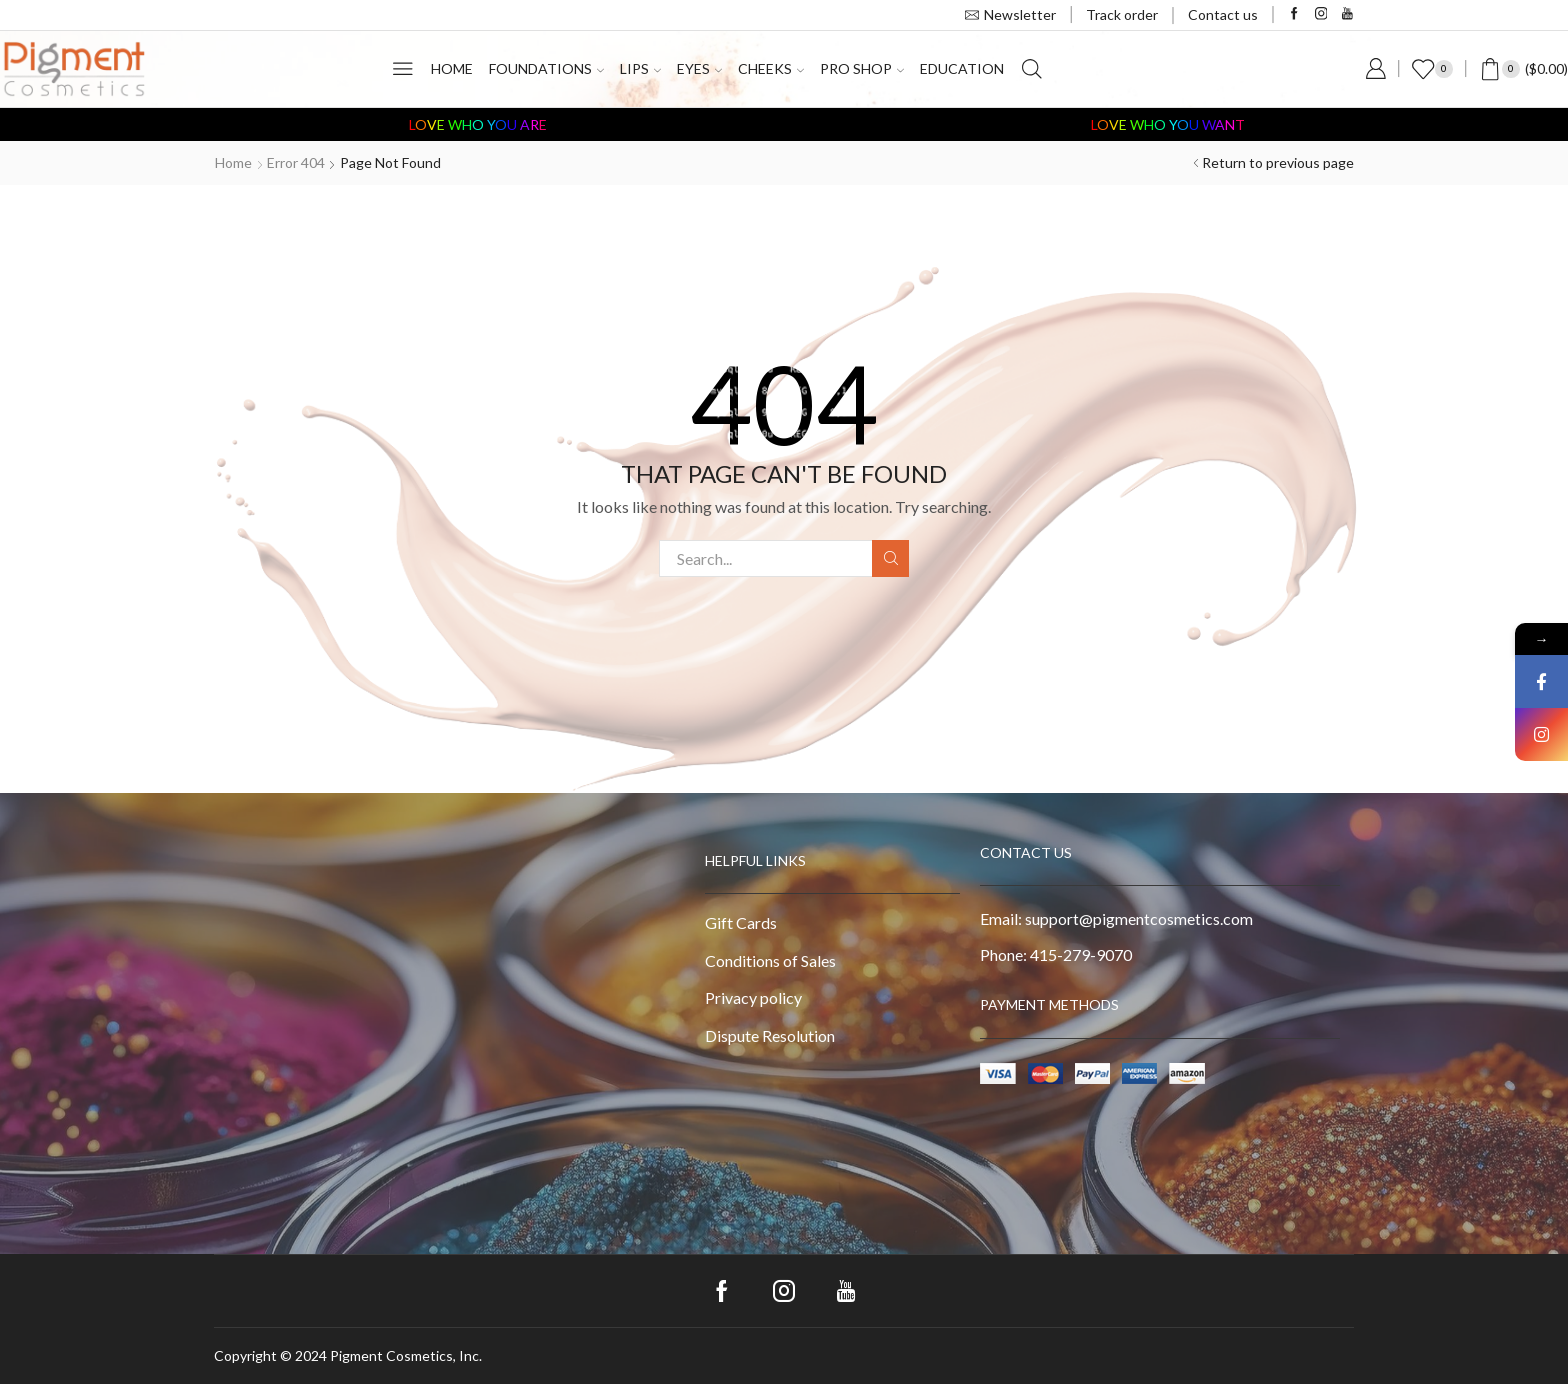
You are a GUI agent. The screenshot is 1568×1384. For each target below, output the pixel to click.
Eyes (699, 68)
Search (890, 558)
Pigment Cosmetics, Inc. (406, 1355)
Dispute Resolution (770, 1035)
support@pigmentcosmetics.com (1139, 918)
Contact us (1223, 14)
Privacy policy (753, 997)
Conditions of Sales (770, 960)
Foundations (546, 68)
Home (452, 68)
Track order (1122, 14)
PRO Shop (862, 68)
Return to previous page (1278, 162)
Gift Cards (741, 922)
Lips (640, 68)
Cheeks (771, 68)
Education (962, 68)
